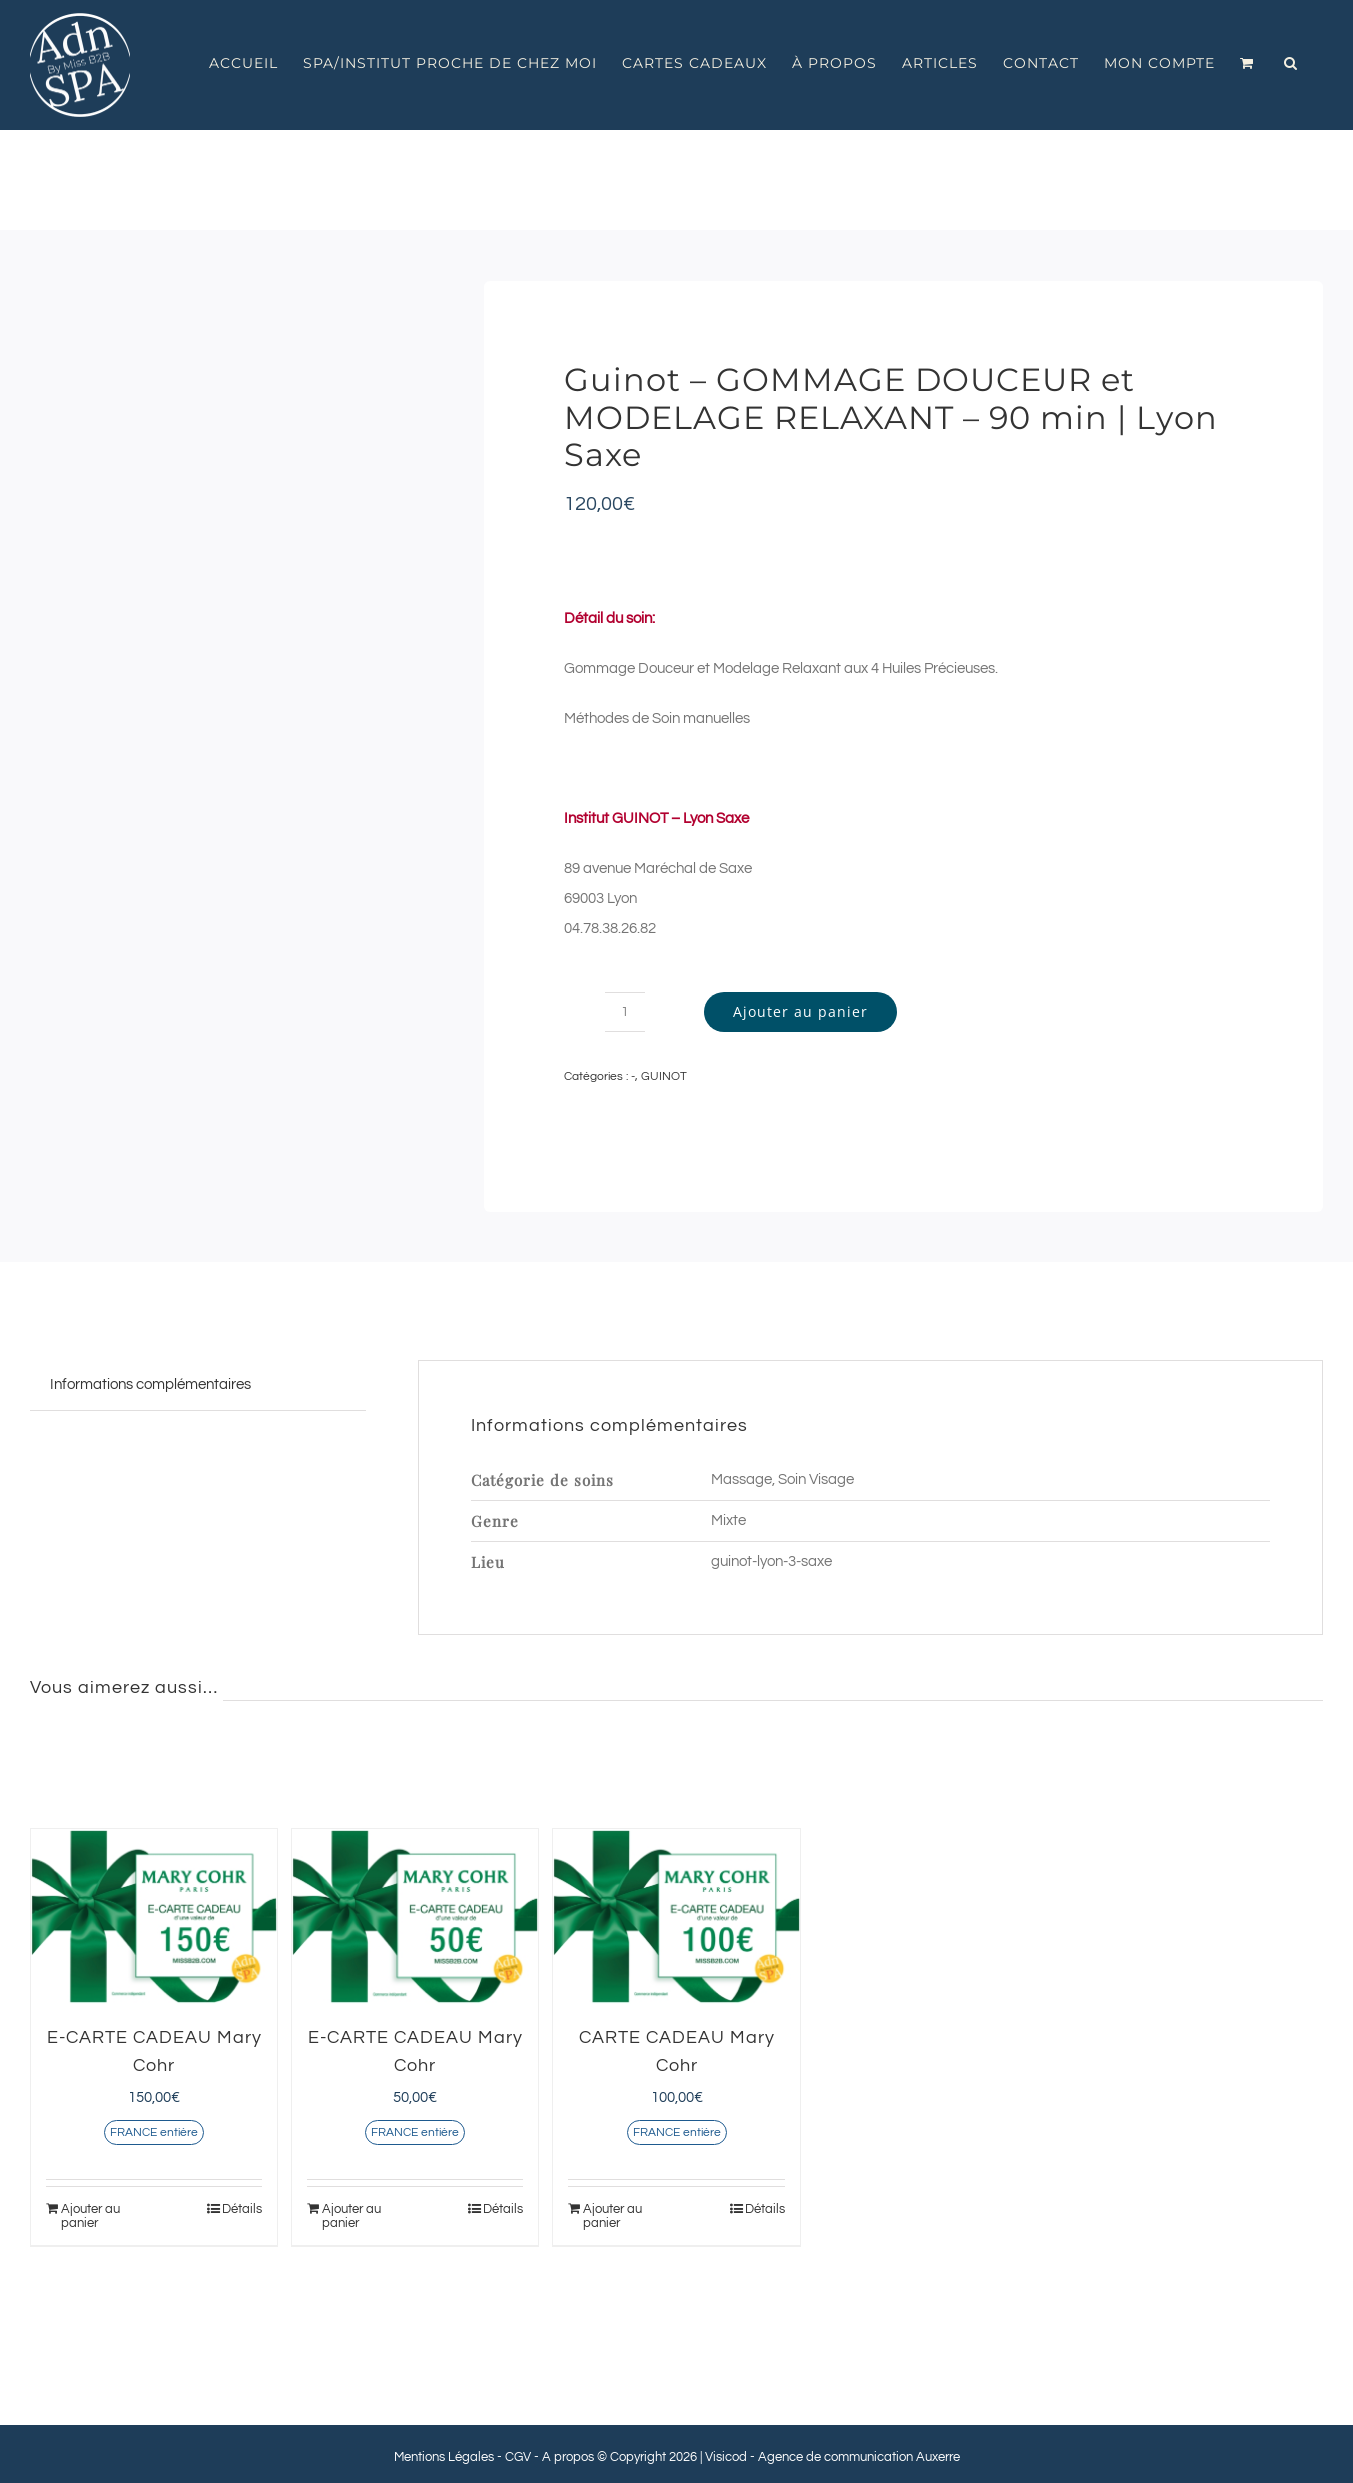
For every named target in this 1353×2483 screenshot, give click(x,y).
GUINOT (664, 1076)
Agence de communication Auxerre (859, 2457)
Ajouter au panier (800, 1011)
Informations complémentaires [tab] (150, 1384)
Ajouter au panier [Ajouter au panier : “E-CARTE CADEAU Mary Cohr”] (90, 2216)
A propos (568, 2457)
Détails (242, 2209)
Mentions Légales (444, 2457)
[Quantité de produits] (625, 1012)
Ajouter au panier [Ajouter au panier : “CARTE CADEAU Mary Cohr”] (612, 2216)
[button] (1291, 63)
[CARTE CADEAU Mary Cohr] (676, 1916)
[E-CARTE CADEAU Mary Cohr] (154, 1916)
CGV (518, 2457)
